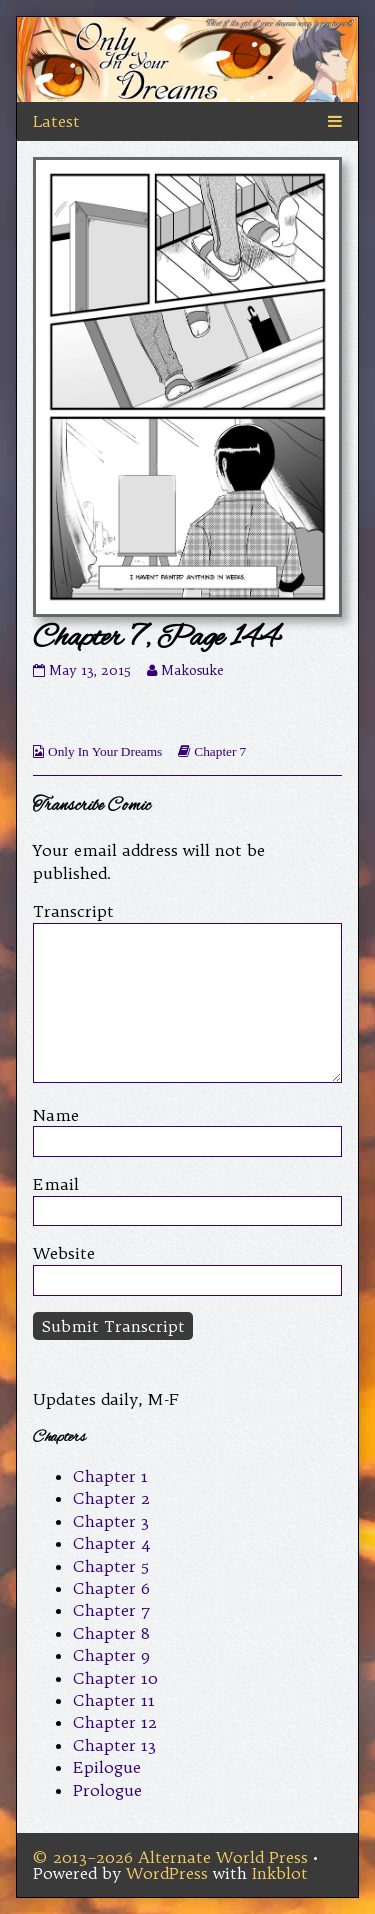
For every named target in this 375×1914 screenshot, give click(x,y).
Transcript (73, 911)
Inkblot (280, 1873)
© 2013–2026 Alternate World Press (170, 1857)
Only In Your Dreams (105, 751)
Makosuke (192, 670)
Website (64, 1253)
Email (56, 1184)
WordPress (167, 1873)
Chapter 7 (220, 751)
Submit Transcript (113, 1326)
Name (56, 1115)
